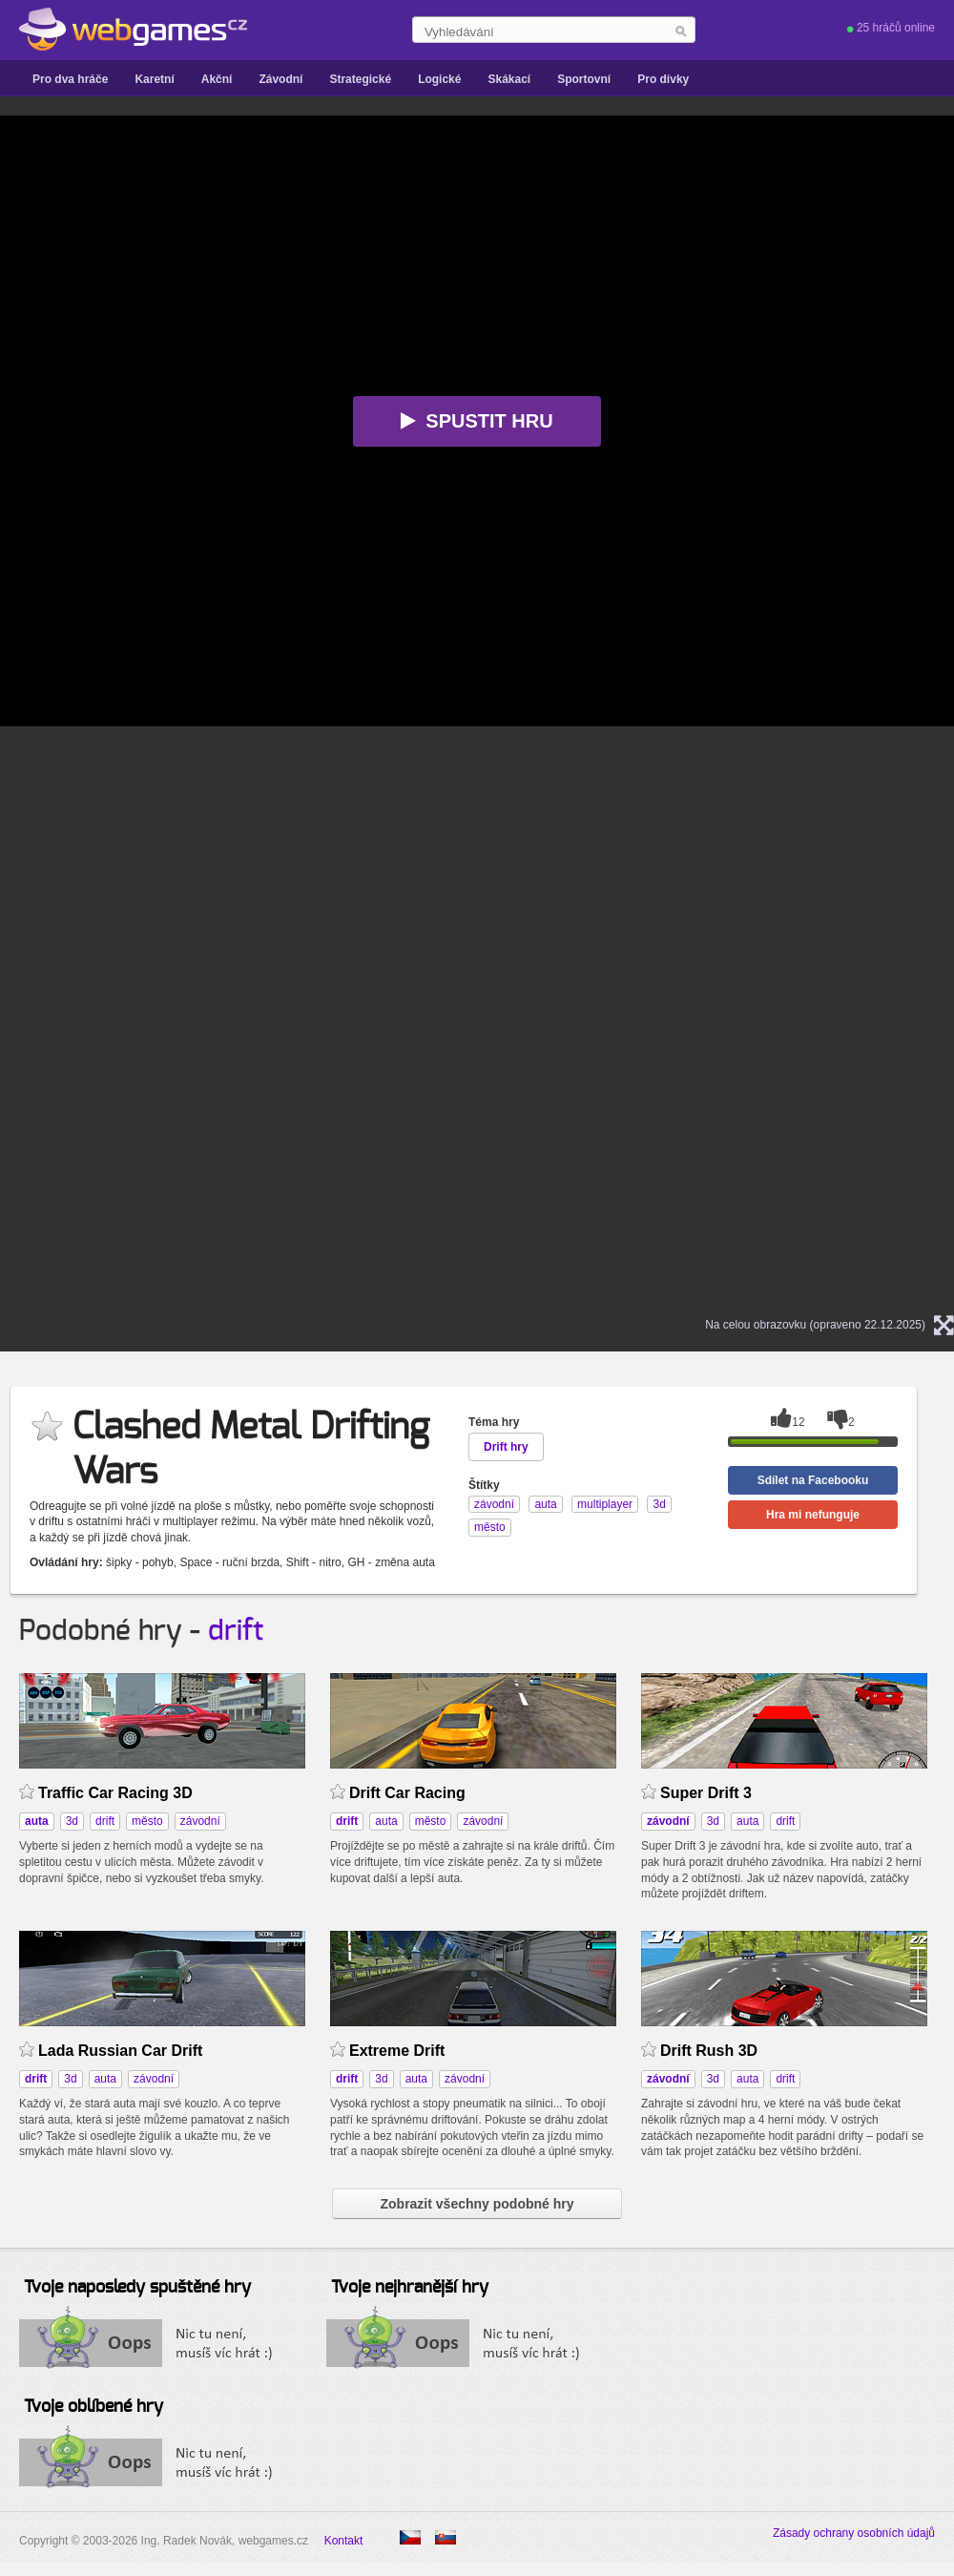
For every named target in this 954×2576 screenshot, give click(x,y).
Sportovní (584, 79)
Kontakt (343, 2540)
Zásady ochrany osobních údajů (854, 2533)
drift (235, 1631)
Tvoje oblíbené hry (93, 2407)
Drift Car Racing (407, 1793)
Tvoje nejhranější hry (409, 2287)
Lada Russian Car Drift (120, 2050)
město (147, 1821)
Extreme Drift (397, 2050)
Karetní (154, 79)
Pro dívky (663, 79)
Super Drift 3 (706, 1793)
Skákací (508, 79)
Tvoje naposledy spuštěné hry (137, 2287)
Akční (217, 79)
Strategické (360, 79)
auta (386, 1821)
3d (72, 1821)
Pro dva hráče (70, 79)
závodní (200, 1821)
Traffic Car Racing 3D (115, 1793)
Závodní (280, 79)
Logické (439, 79)
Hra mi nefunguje (813, 1514)
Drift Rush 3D (708, 2050)
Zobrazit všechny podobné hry (476, 2203)
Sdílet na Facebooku (813, 1480)
